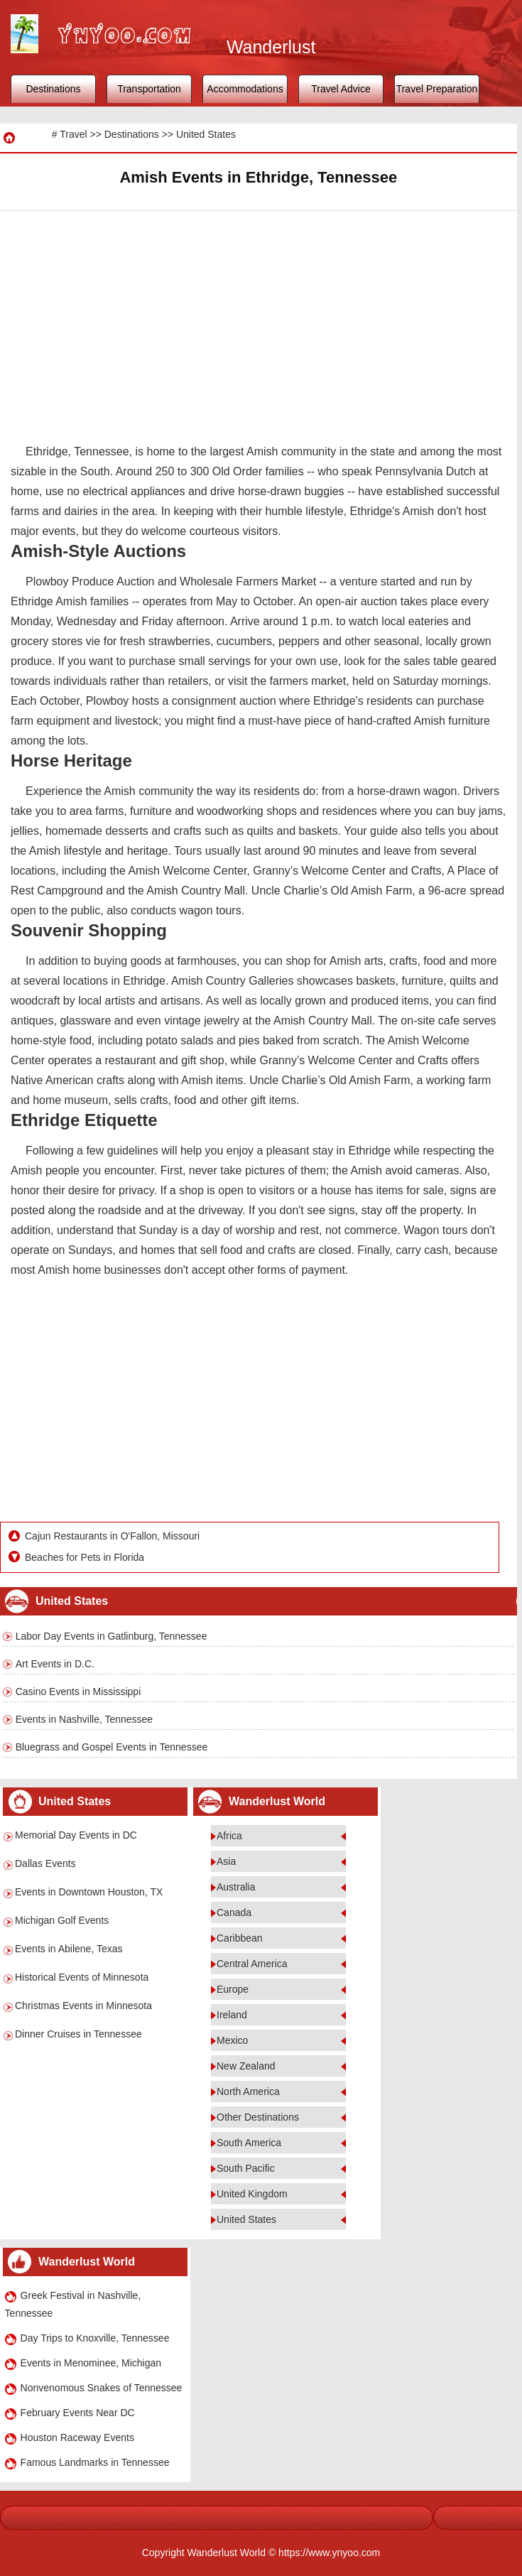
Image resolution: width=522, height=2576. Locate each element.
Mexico (232, 2040)
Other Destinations (258, 2117)
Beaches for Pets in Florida (84, 1557)
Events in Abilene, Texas (69, 1948)
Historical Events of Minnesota (81, 1977)
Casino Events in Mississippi (78, 1691)
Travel (73, 134)
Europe (233, 1989)
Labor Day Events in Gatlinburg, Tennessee (111, 1636)
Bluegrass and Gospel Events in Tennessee (112, 1747)
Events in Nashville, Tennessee (84, 1719)
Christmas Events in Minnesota (83, 2005)
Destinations (53, 88)
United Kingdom (252, 2193)
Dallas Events (45, 1863)
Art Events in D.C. (55, 1663)
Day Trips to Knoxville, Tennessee (95, 2338)
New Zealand (246, 2066)
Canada (234, 1912)
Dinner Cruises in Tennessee (78, 2034)
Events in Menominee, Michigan (91, 2363)
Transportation (149, 88)
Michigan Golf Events (62, 1920)
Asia (226, 1861)
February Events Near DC (78, 2412)
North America (248, 2091)
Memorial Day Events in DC (76, 1835)
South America (249, 2142)
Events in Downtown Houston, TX (89, 1892)
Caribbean (240, 1938)
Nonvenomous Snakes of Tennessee (102, 2387)
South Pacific (246, 2168)
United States (206, 134)
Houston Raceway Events (77, 2437)
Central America (252, 1963)
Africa (229, 1835)
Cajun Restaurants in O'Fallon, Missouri (112, 1536)
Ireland (232, 2014)
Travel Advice (341, 88)
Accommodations (245, 88)
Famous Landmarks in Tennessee (95, 2462)
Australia (236, 1887)
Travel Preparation (437, 88)
